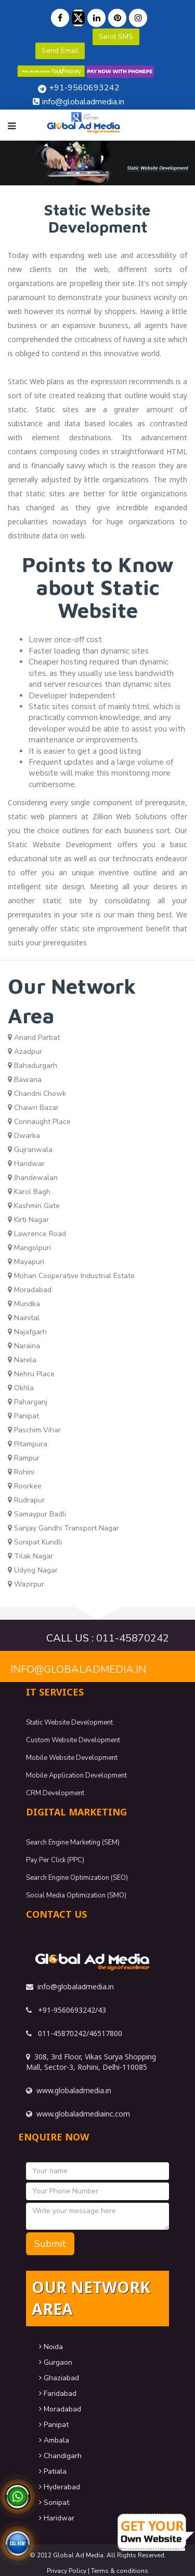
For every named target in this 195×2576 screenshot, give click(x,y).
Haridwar (26, 1164)
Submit (50, 2244)
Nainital (24, 1318)
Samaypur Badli (37, 1514)
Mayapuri (26, 1262)
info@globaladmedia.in (78, 1669)
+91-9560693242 (84, 87)
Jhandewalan (33, 1178)
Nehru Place (31, 1374)
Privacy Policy (66, 2571)
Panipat (23, 1416)
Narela (22, 1360)
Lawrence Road (37, 1234)
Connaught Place (39, 1122)
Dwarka (24, 1136)
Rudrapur (26, 1500)
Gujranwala (30, 1150)
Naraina (24, 1346)
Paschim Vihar (34, 1430)
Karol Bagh (29, 1192)
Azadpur (25, 1051)
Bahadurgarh (32, 1065)
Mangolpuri (29, 1248)
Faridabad (57, 2393)
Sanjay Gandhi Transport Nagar (63, 1528)
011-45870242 (132, 1638)
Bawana (25, 1079)
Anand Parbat (34, 1037)
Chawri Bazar (33, 1108)
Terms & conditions (119, 2571)
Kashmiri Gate (34, 1206)
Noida (51, 2347)
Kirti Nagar (28, 1220)
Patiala (53, 2471)
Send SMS (116, 37)
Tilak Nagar (30, 1556)
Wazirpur (26, 1584)
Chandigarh (60, 2456)
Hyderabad (59, 2487)
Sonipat (54, 2502)
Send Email (60, 51)
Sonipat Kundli (35, 1542)
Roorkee (25, 1486)
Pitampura (27, 1444)
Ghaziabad (59, 2378)
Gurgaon (55, 2362)
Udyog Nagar (33, 1570)
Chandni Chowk (37, 1094)
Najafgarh (27, 1332)
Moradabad (29, 1290)
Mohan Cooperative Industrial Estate (71, 1276)
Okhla (21, 1388)
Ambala (54, 2440)
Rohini (21, 1472)
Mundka (24, 1304)
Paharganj (27, 1402)
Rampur (24, 1458)
